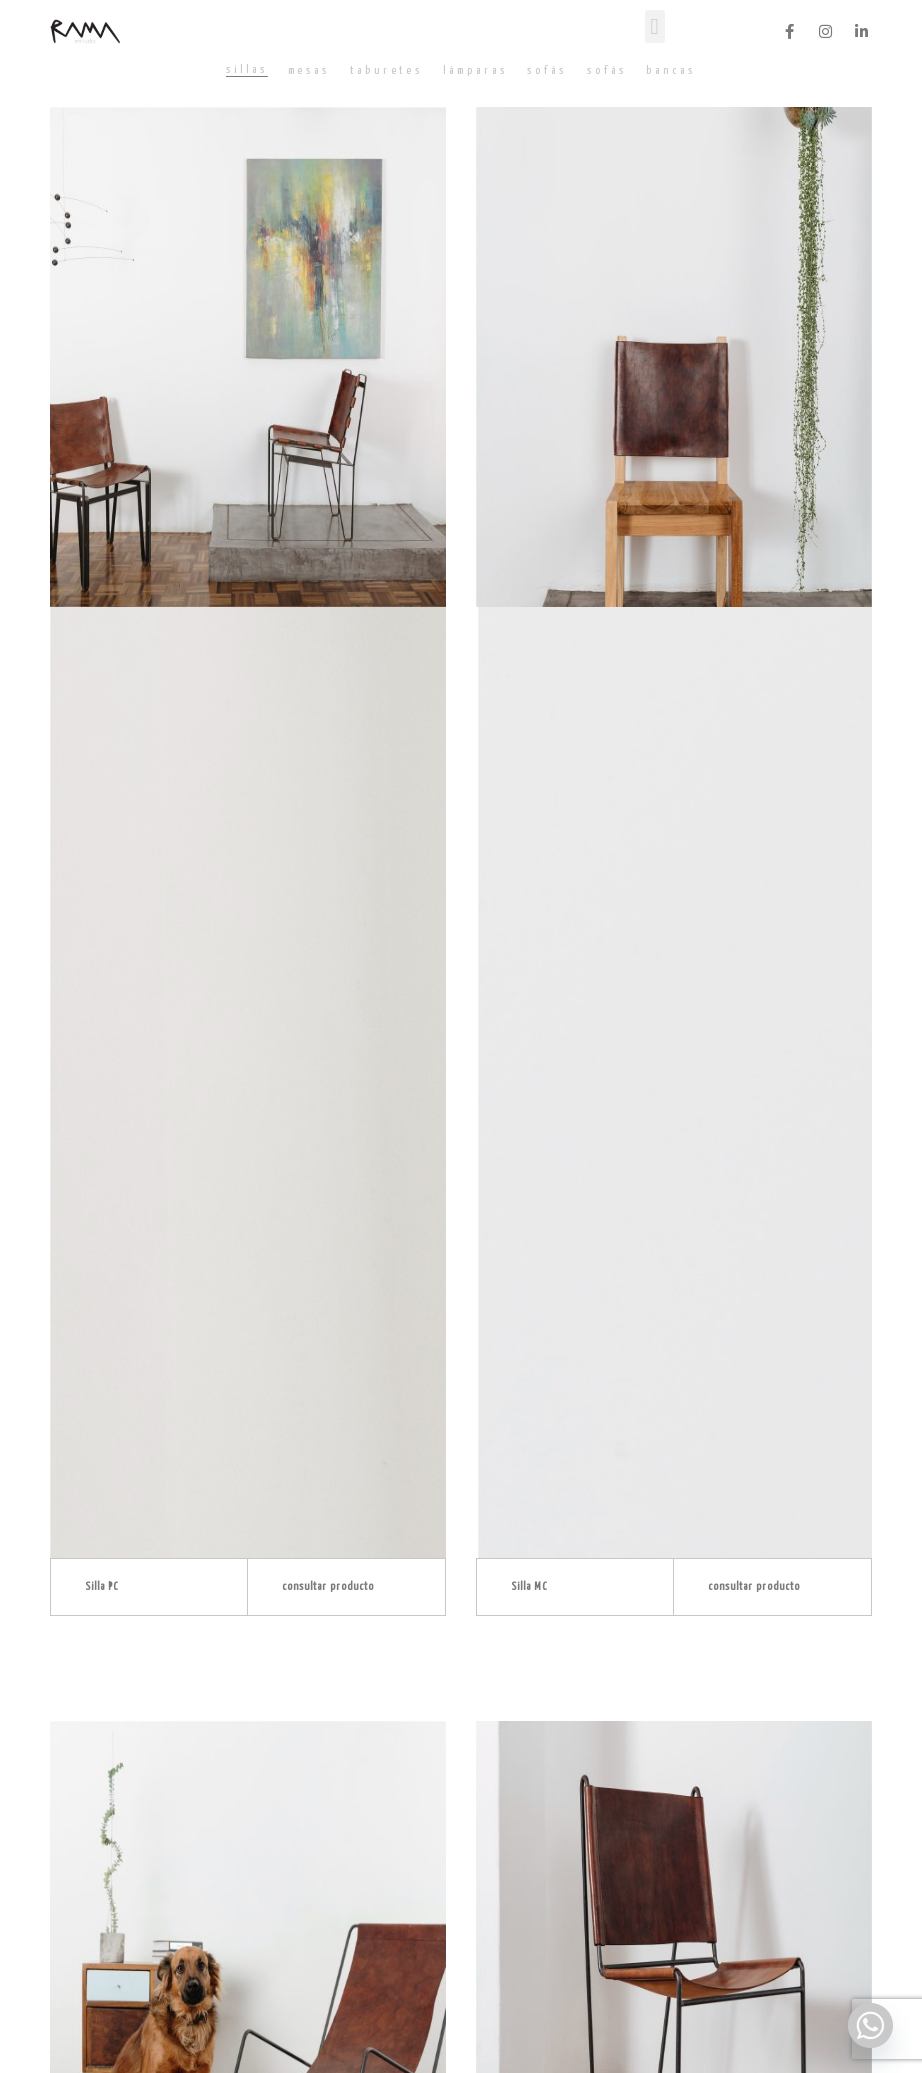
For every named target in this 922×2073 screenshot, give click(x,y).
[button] (655, 26)
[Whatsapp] (870, 2025)
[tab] (246, 70)
